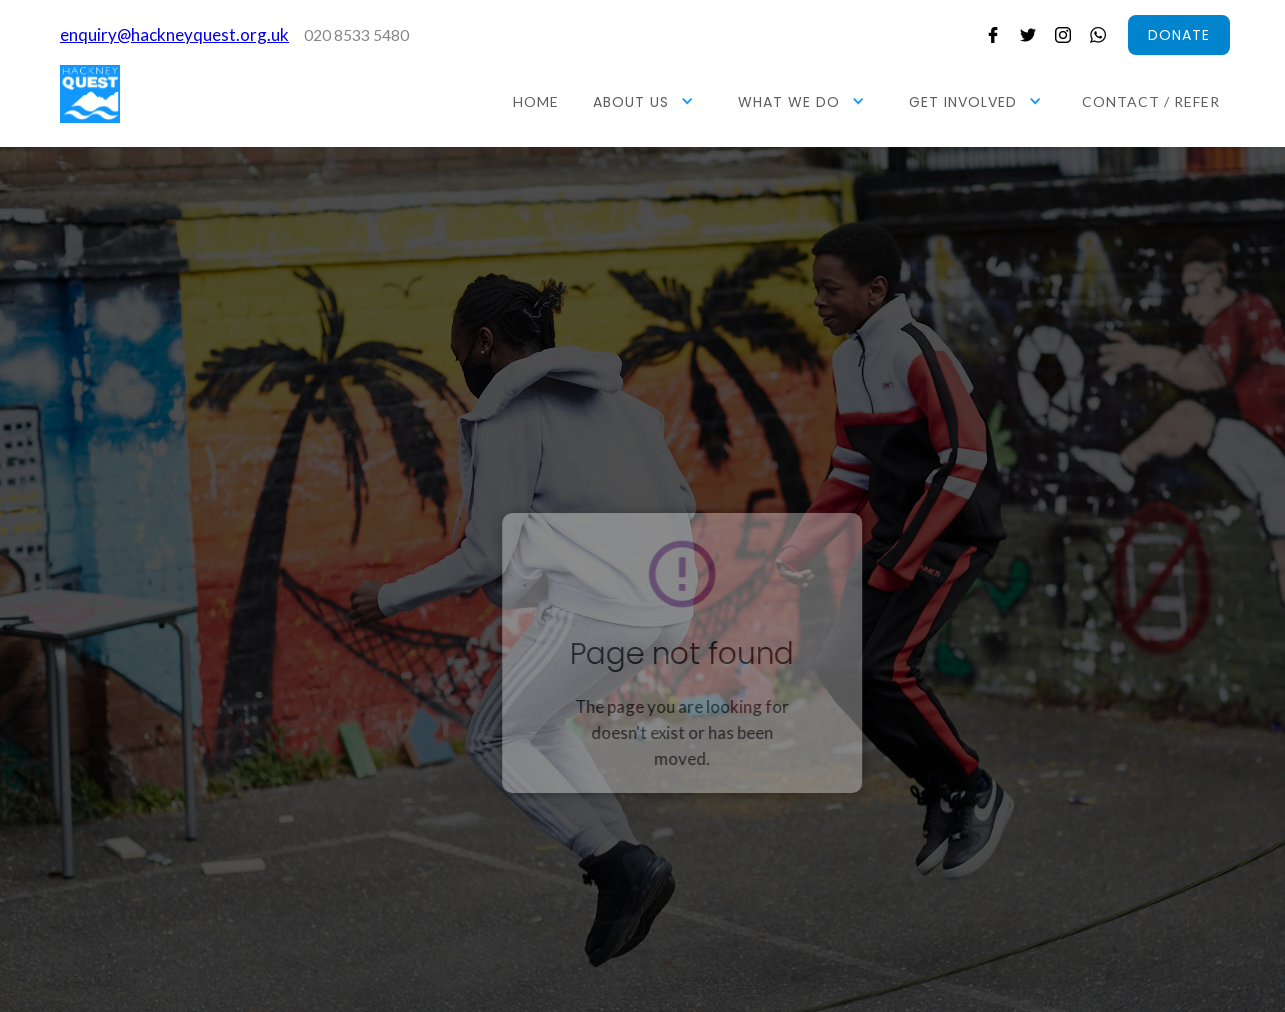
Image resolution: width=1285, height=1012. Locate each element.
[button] (646, 101)
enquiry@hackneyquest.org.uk (174, 34)
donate (1179, 35)
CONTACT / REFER (1151, 101)
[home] (90, 94)
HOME (536, 101)
